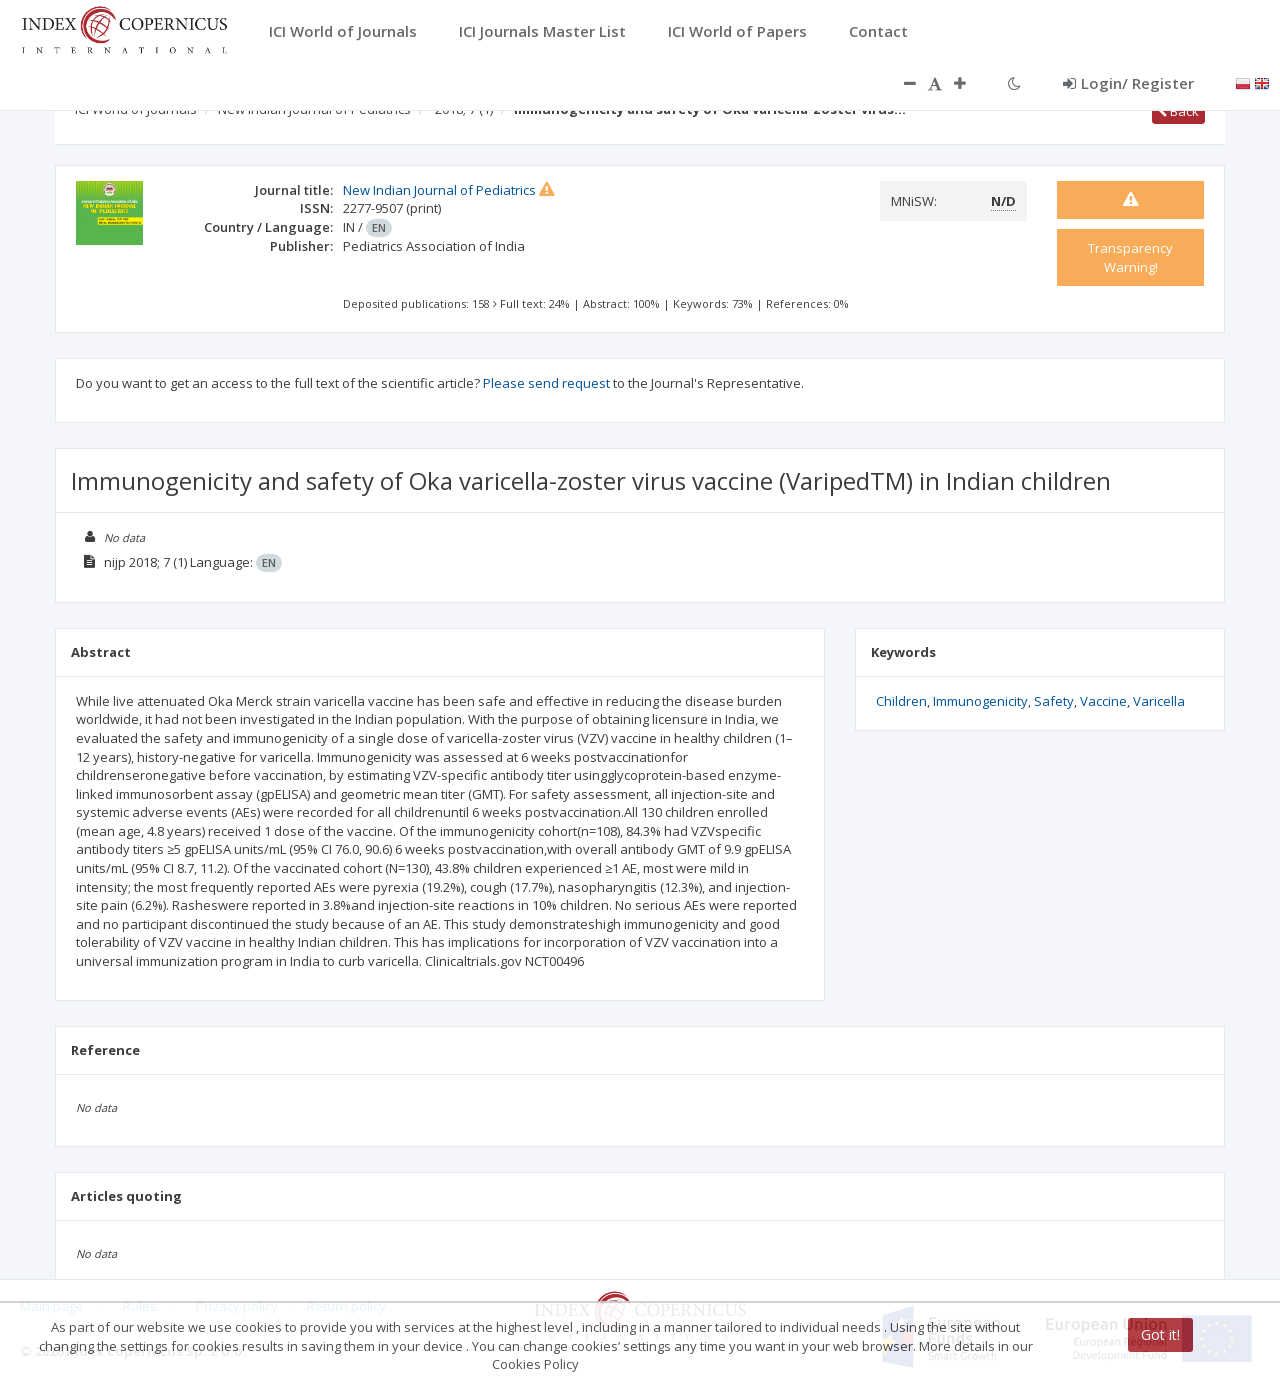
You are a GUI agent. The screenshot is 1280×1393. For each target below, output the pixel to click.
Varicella (1159, 701)
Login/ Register (1128, 83)
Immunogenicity (980, 701)
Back (1178, 111)
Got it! (1160, 1334)
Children (901, 701)
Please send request (546, 383)
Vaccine (1103, 701)
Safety (1054, 701)
